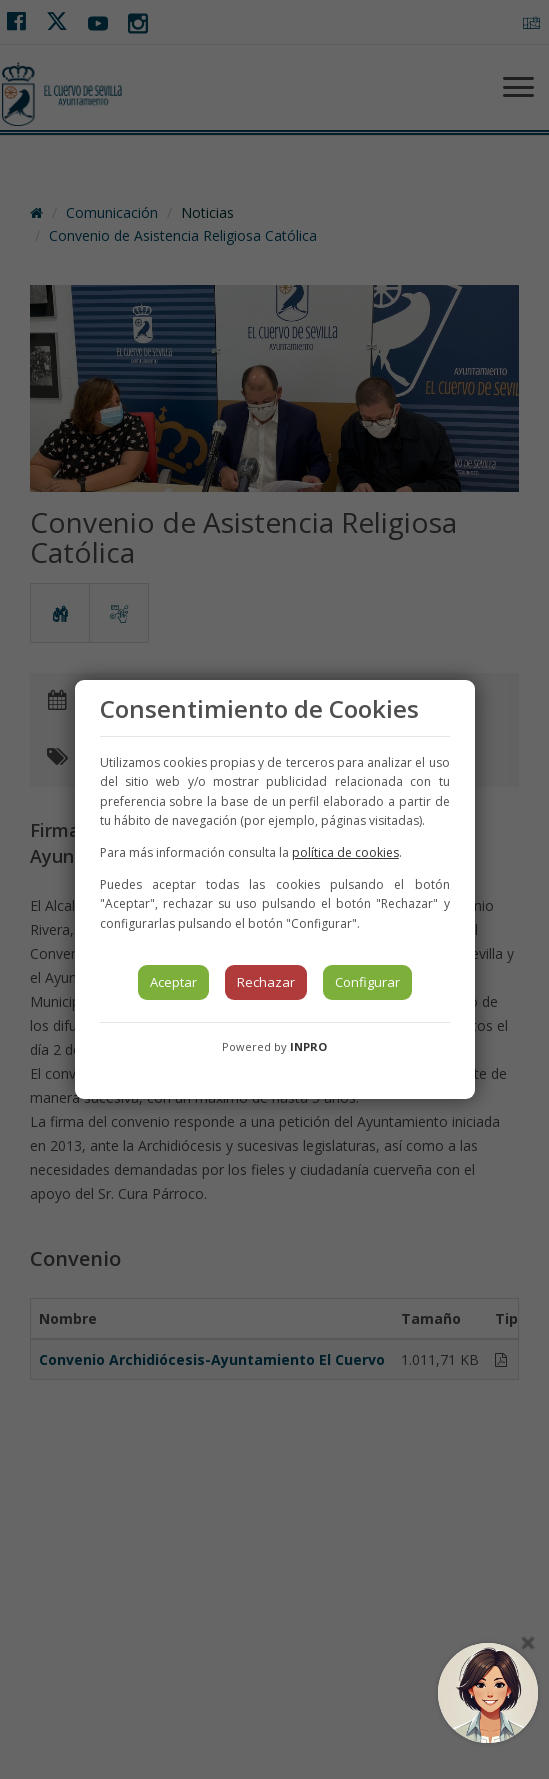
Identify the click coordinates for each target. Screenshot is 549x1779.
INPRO (308, 1046)
